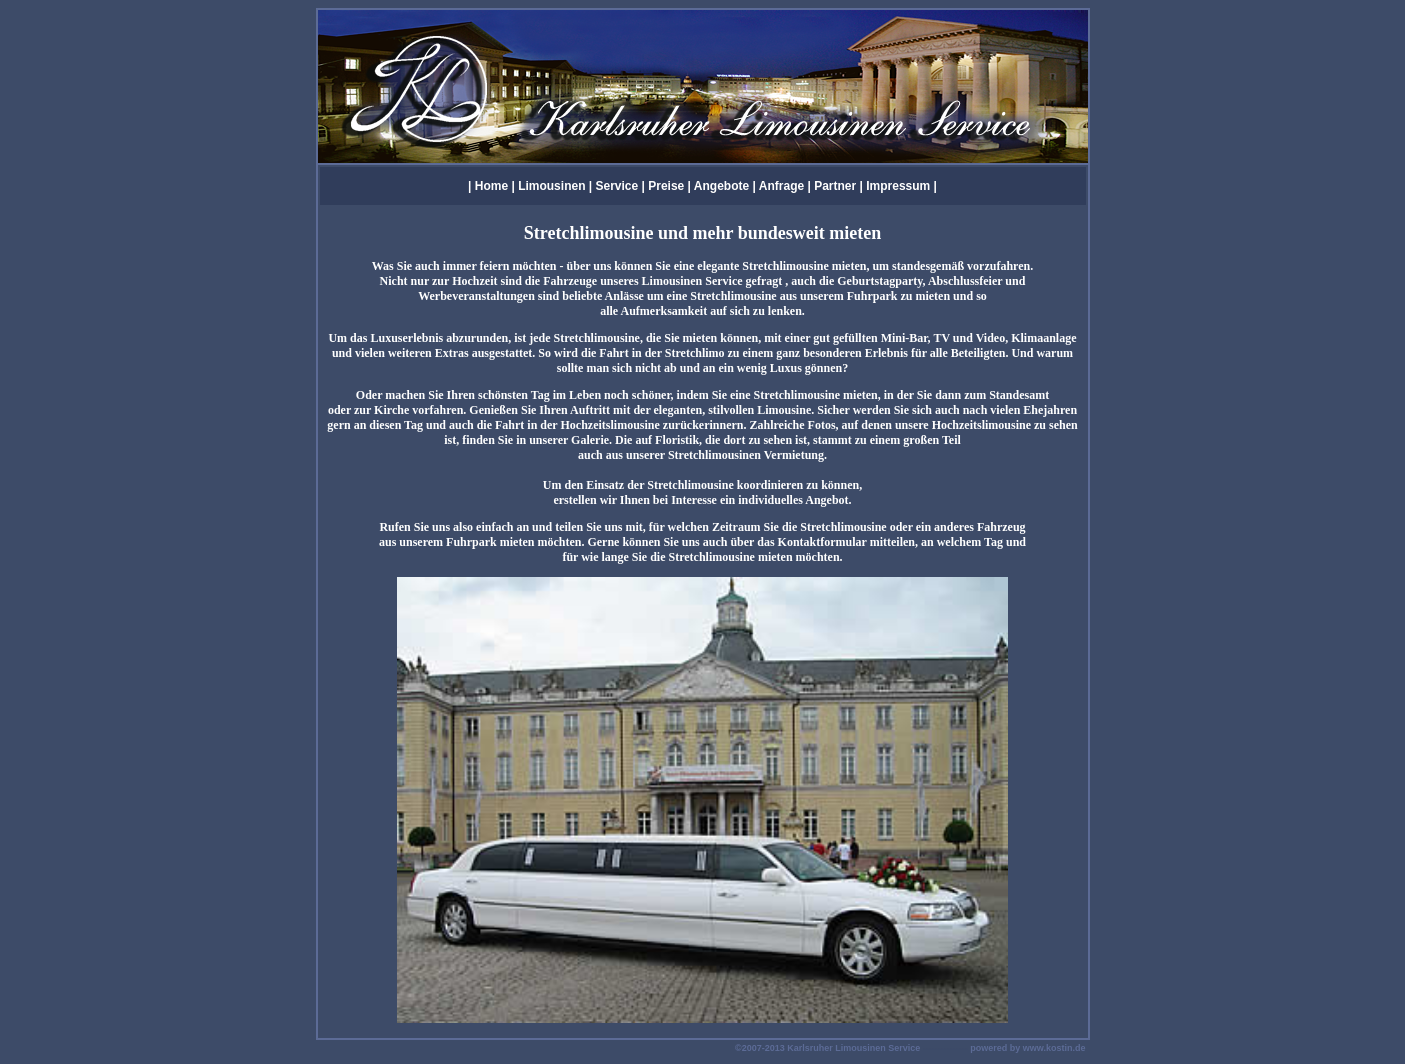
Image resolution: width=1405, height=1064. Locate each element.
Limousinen (551, 186)
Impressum (899, 186)
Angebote (721, 186)
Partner (835, 186)
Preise (666, 186)
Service (617, 186)
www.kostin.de (1054, 1048)
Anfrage (781, 186)
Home (491, 186)
